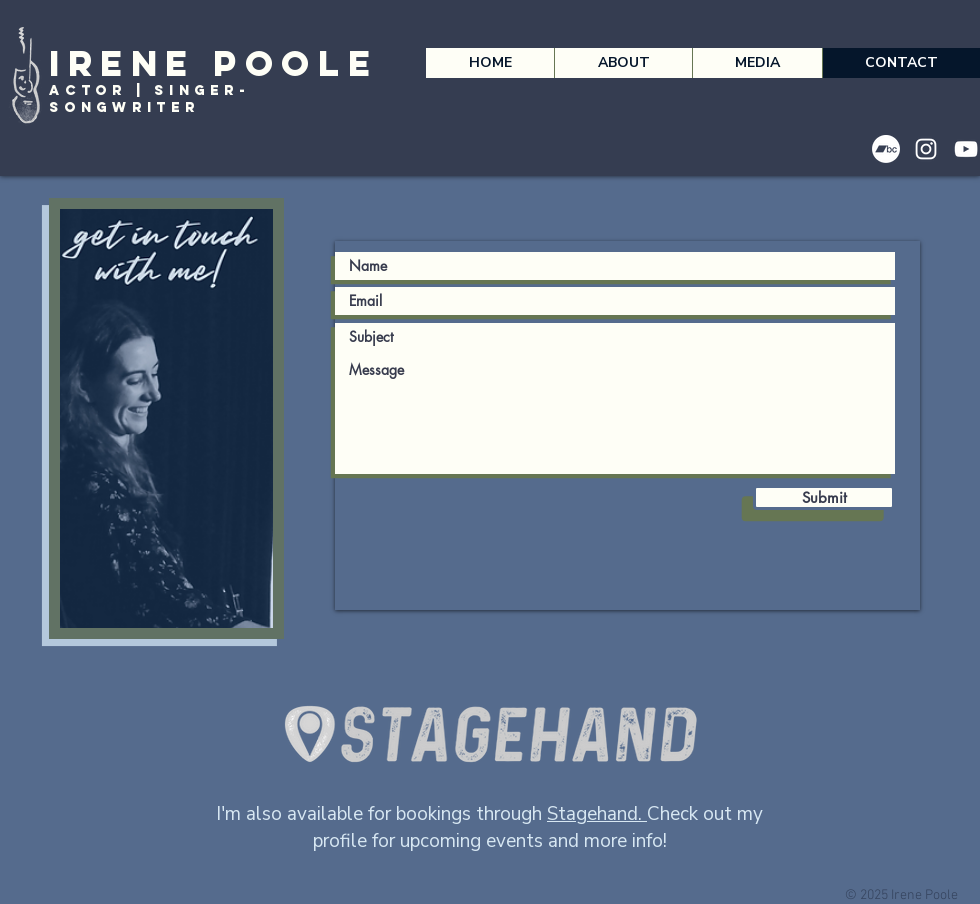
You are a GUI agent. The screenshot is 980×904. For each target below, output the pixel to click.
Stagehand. (597, 814)
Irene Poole (213, 63)
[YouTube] (966, 149)
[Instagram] (926, 149)
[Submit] (824, 497)
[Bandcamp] (886, 149)
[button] (623, 63)
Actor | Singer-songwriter (149, 99)
